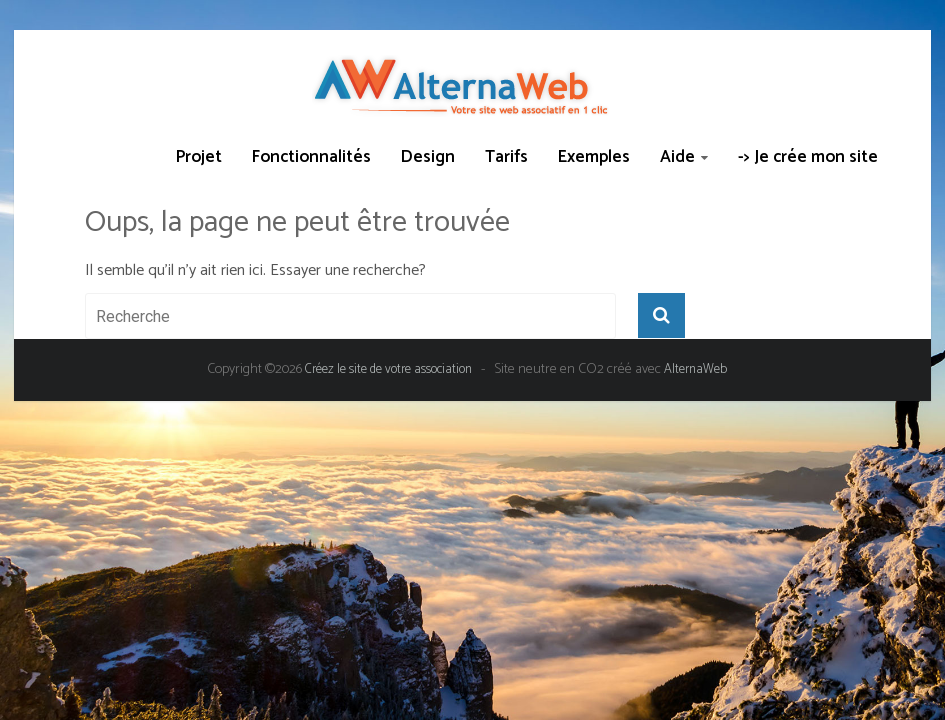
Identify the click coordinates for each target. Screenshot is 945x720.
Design (428, 157)
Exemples (594, 157)
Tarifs (506, 157)
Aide (677, 157)
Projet (199, 157)
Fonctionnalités (311, 157)
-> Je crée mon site (808, 157)
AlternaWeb (695, 369)
